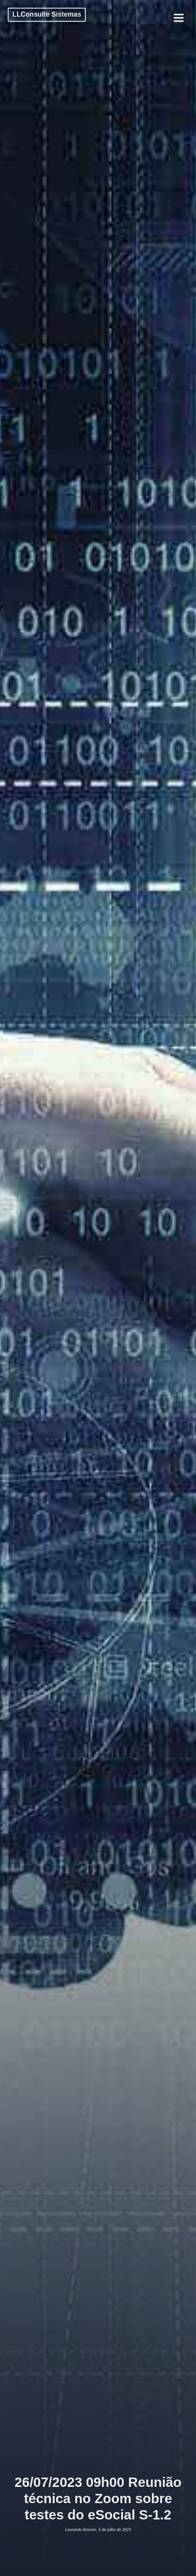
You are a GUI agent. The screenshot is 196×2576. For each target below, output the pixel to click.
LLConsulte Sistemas (46, 14)
